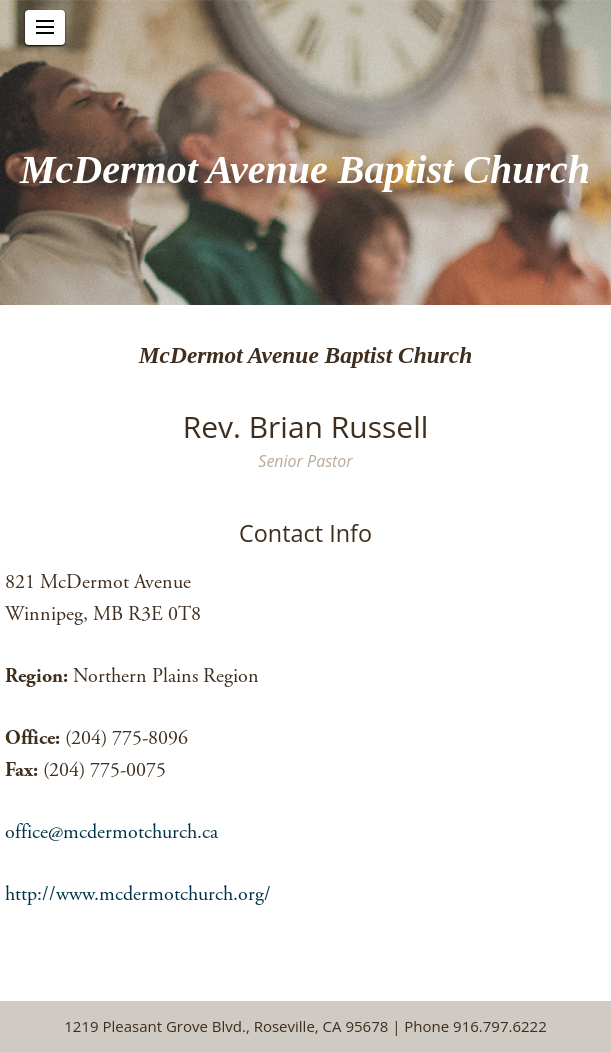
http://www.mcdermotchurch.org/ (138, 894)
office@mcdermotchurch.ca (111, 832)
